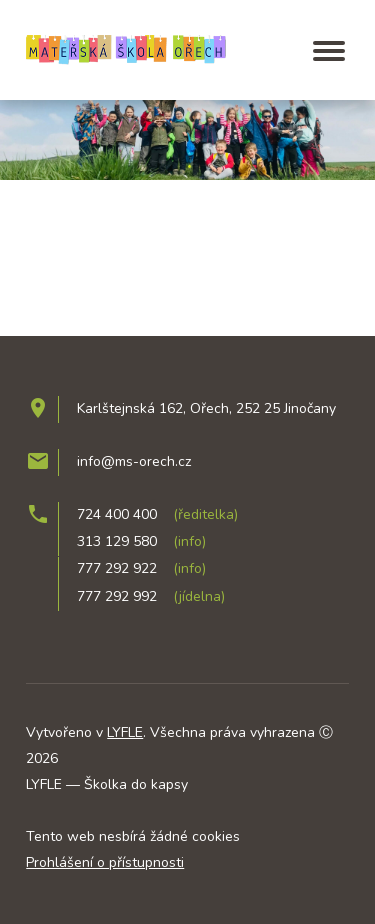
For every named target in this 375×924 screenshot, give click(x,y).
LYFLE (125, 732)
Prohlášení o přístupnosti (105, 862)
